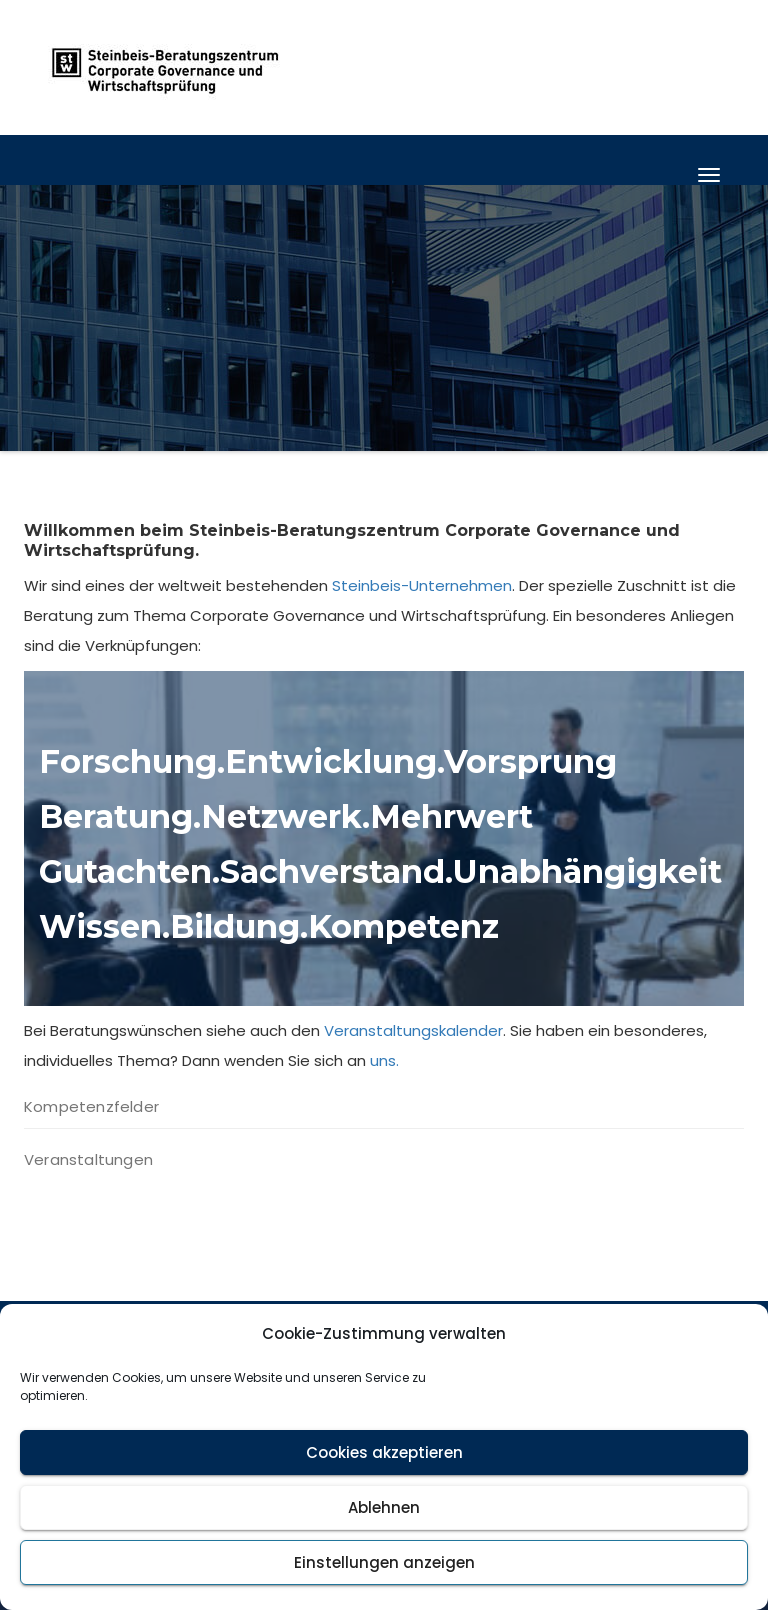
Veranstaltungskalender (413, 1030)
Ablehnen (384, 1507)
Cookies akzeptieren (384, 1452)
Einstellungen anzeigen (384, 1562)
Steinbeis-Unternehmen (422, 585)
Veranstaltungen (88, 1159)
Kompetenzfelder (91, 1106)
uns (383, 1060)
